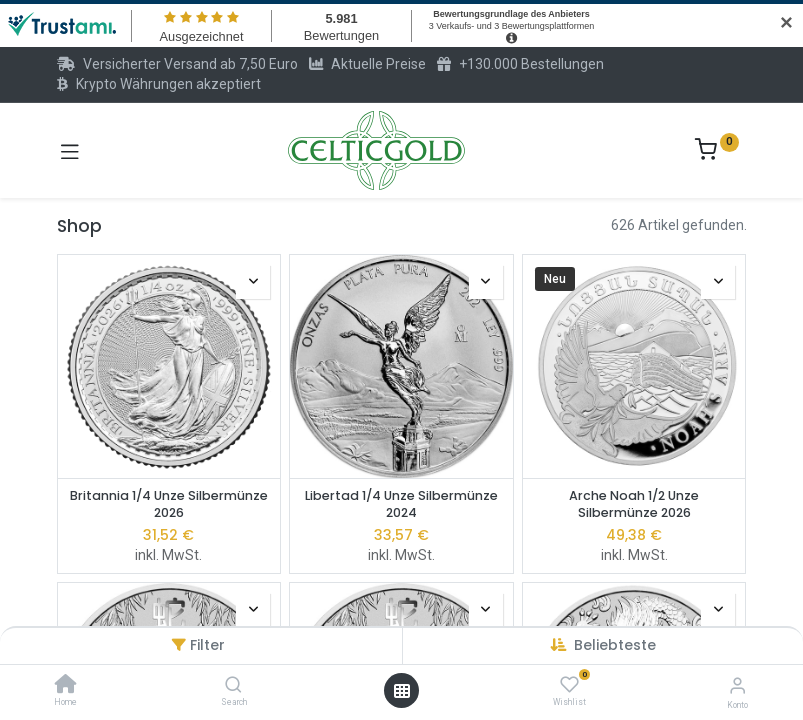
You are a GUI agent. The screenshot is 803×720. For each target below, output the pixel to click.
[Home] (66, 686)
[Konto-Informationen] (737, 685)
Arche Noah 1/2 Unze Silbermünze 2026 (634, 504)
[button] (615, 645)
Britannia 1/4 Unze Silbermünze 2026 (169, 504)
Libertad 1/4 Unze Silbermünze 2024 (401, 504)
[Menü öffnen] (402, 691)
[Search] (233, 686)
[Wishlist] (569, 685)
